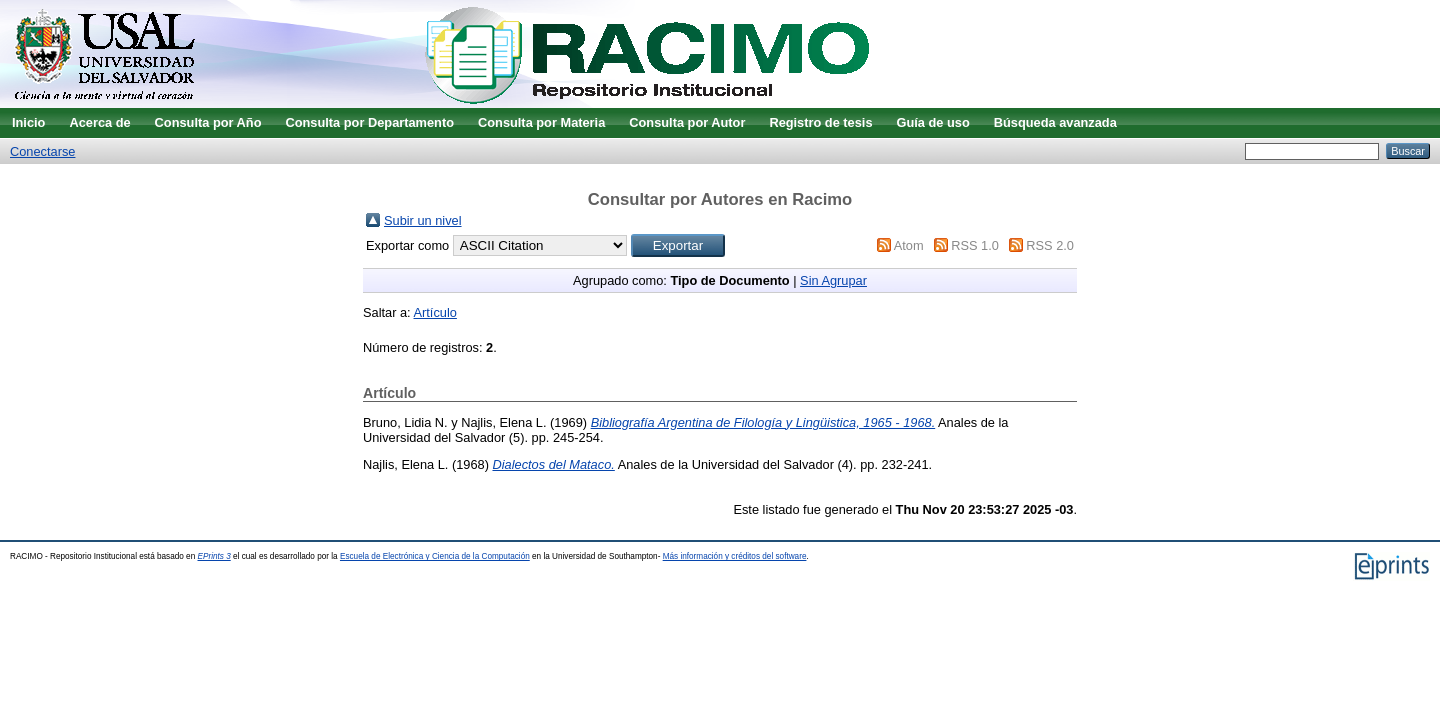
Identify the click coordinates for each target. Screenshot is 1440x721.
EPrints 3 (214, 556)
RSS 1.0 (975, 245)
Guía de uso (933, 122)
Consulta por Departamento (369, 122)
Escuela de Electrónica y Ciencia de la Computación (435, 556)
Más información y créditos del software (735, 556)
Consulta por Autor (687, 122)
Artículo (435, 312)
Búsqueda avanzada (1055, 122)
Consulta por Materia (541, 122)
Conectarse (42, 151)
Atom (909, 245)
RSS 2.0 (1050, 245)
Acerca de (99, 122)
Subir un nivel (423, 220)
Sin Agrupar (833, 280)
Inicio (28, 122)
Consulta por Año (208, 122)
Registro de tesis (820, 122)
